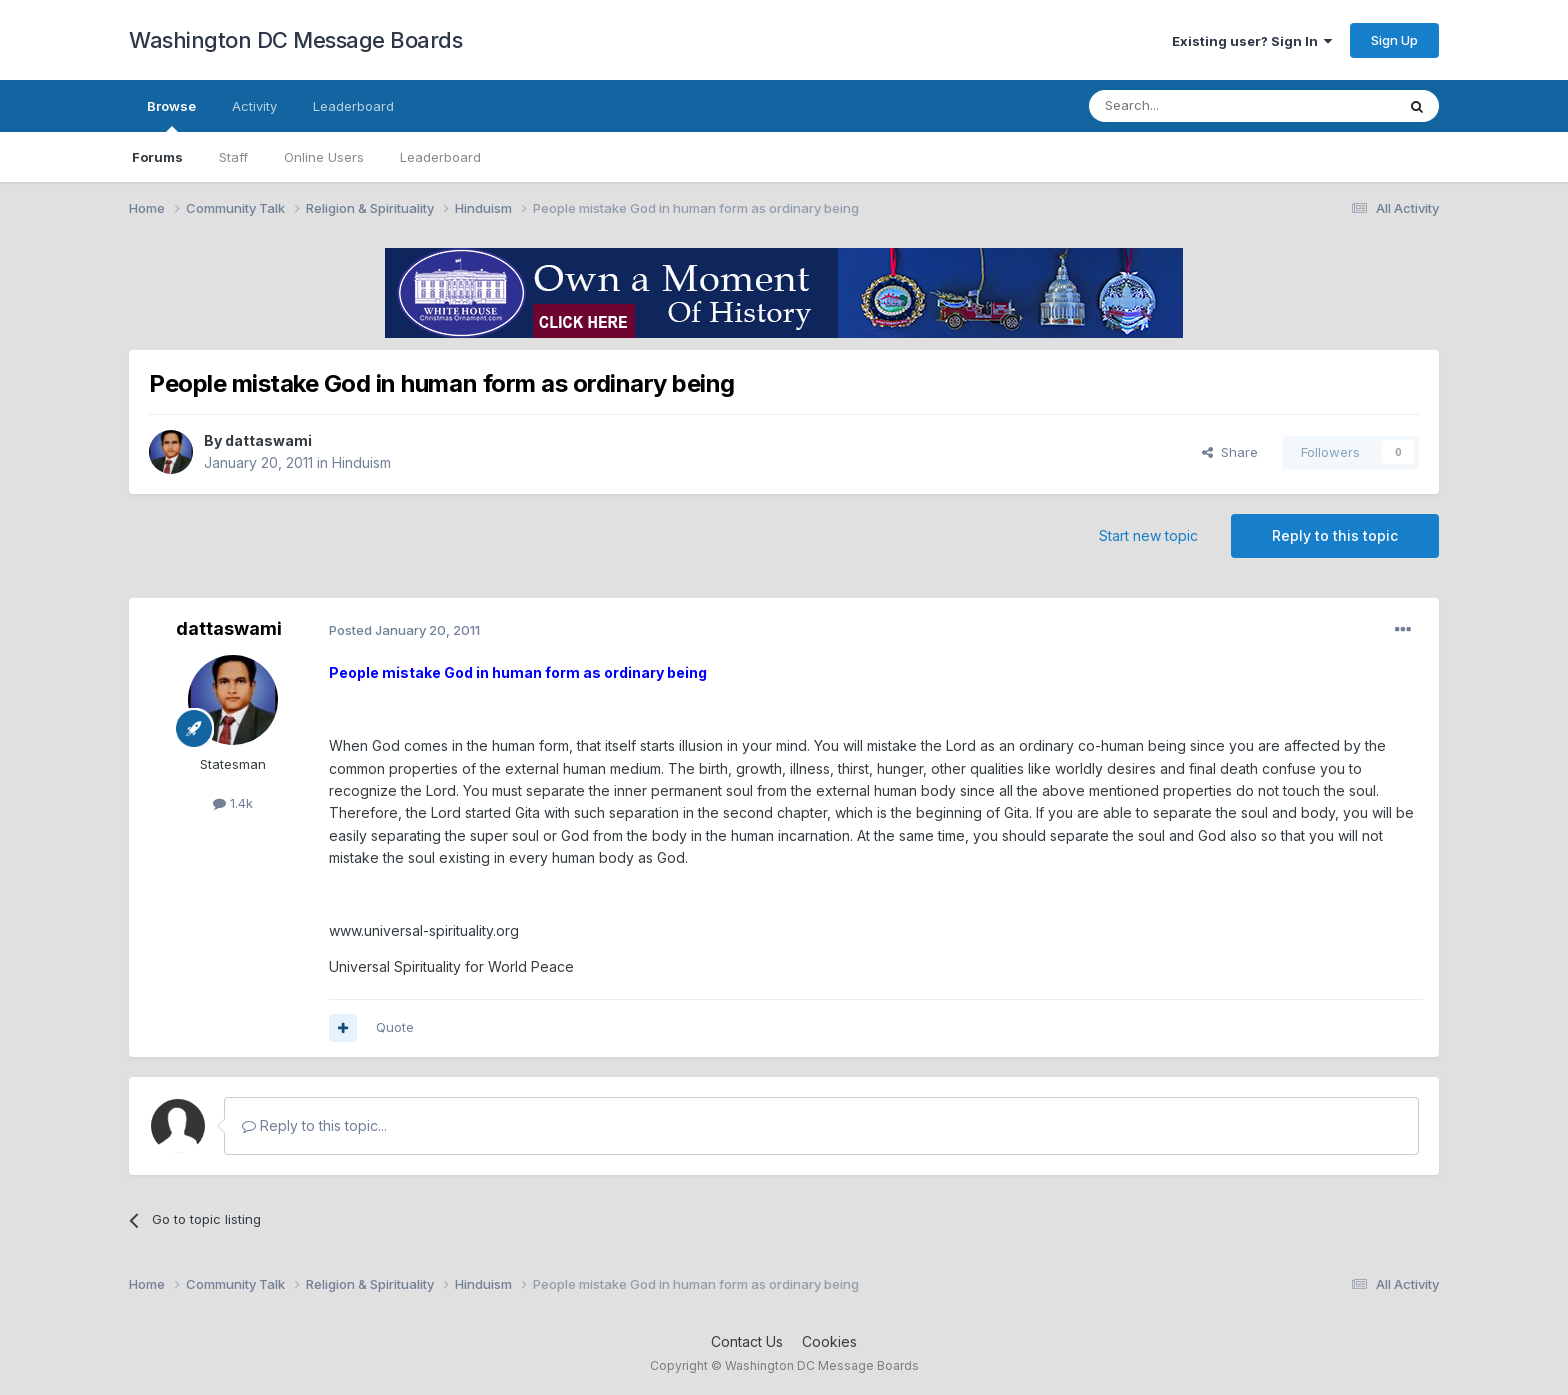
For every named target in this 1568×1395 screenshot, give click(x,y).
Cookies (829, 1341)
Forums (157, 157)
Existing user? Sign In (1252, 41)
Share (1230, 452)
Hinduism (361, 462)
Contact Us (747, 1341)
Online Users (324, 157)
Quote (395, 1027)
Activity (254, 106)
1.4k (233, 803)
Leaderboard (440, 157)
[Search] (1191, 106)
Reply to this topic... (314, 1125)
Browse (171, 115)
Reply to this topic (1335, 535)
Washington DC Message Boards (295, 40)
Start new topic (1148, 535)
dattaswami (268, 440)
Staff (233, 157)
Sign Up (1394, 40)
